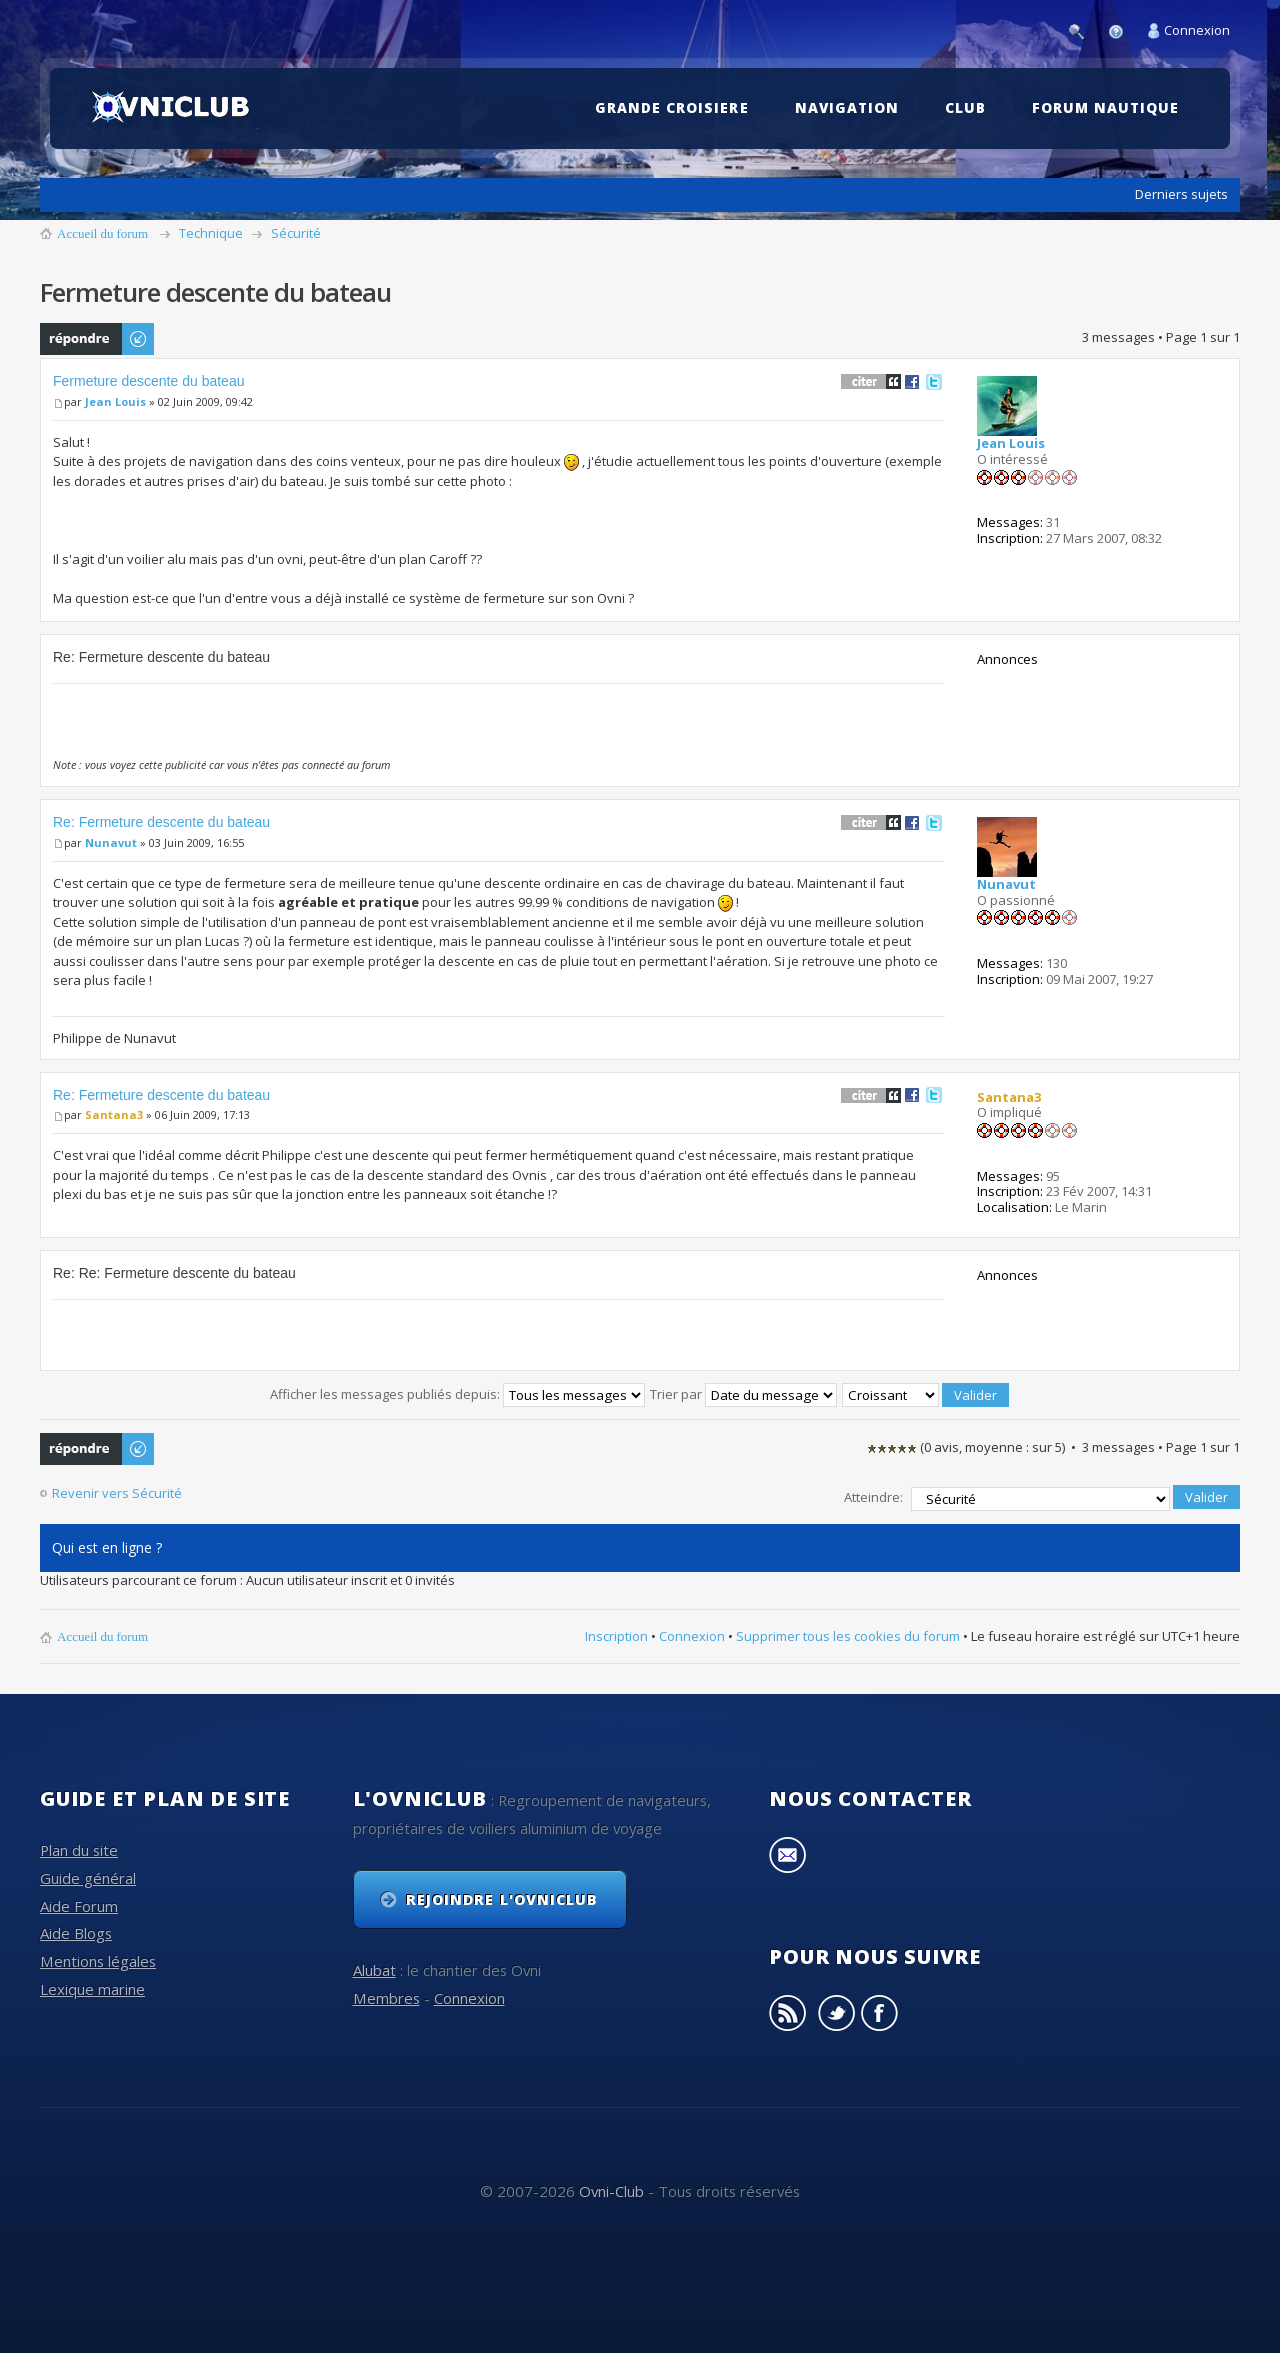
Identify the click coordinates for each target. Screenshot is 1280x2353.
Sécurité (296, 233)
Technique (211, 233)
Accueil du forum (102, 233)
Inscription (616, 1632)
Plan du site (79, 1847)
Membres (386, 1994)
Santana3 (114, 1114)
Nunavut (111, 842)
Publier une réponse (98, 339)
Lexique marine (92, 1985)
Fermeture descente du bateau (148, 381)
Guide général (88, 1875)
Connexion (1197, 30)
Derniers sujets (1181, 194)
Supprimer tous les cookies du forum (848, 1632)
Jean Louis (115, 401)
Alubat (374, 1967)
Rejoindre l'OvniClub (502, 1896)
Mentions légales (98, 1958)
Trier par (743, 1394)
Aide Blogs (76, 1930)
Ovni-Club (611, 2187)
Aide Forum (79, 1902)
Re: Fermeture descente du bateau (161, 822)
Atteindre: (873, 1495)
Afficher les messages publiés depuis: (457, 1394)
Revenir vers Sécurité (117, 1493)
